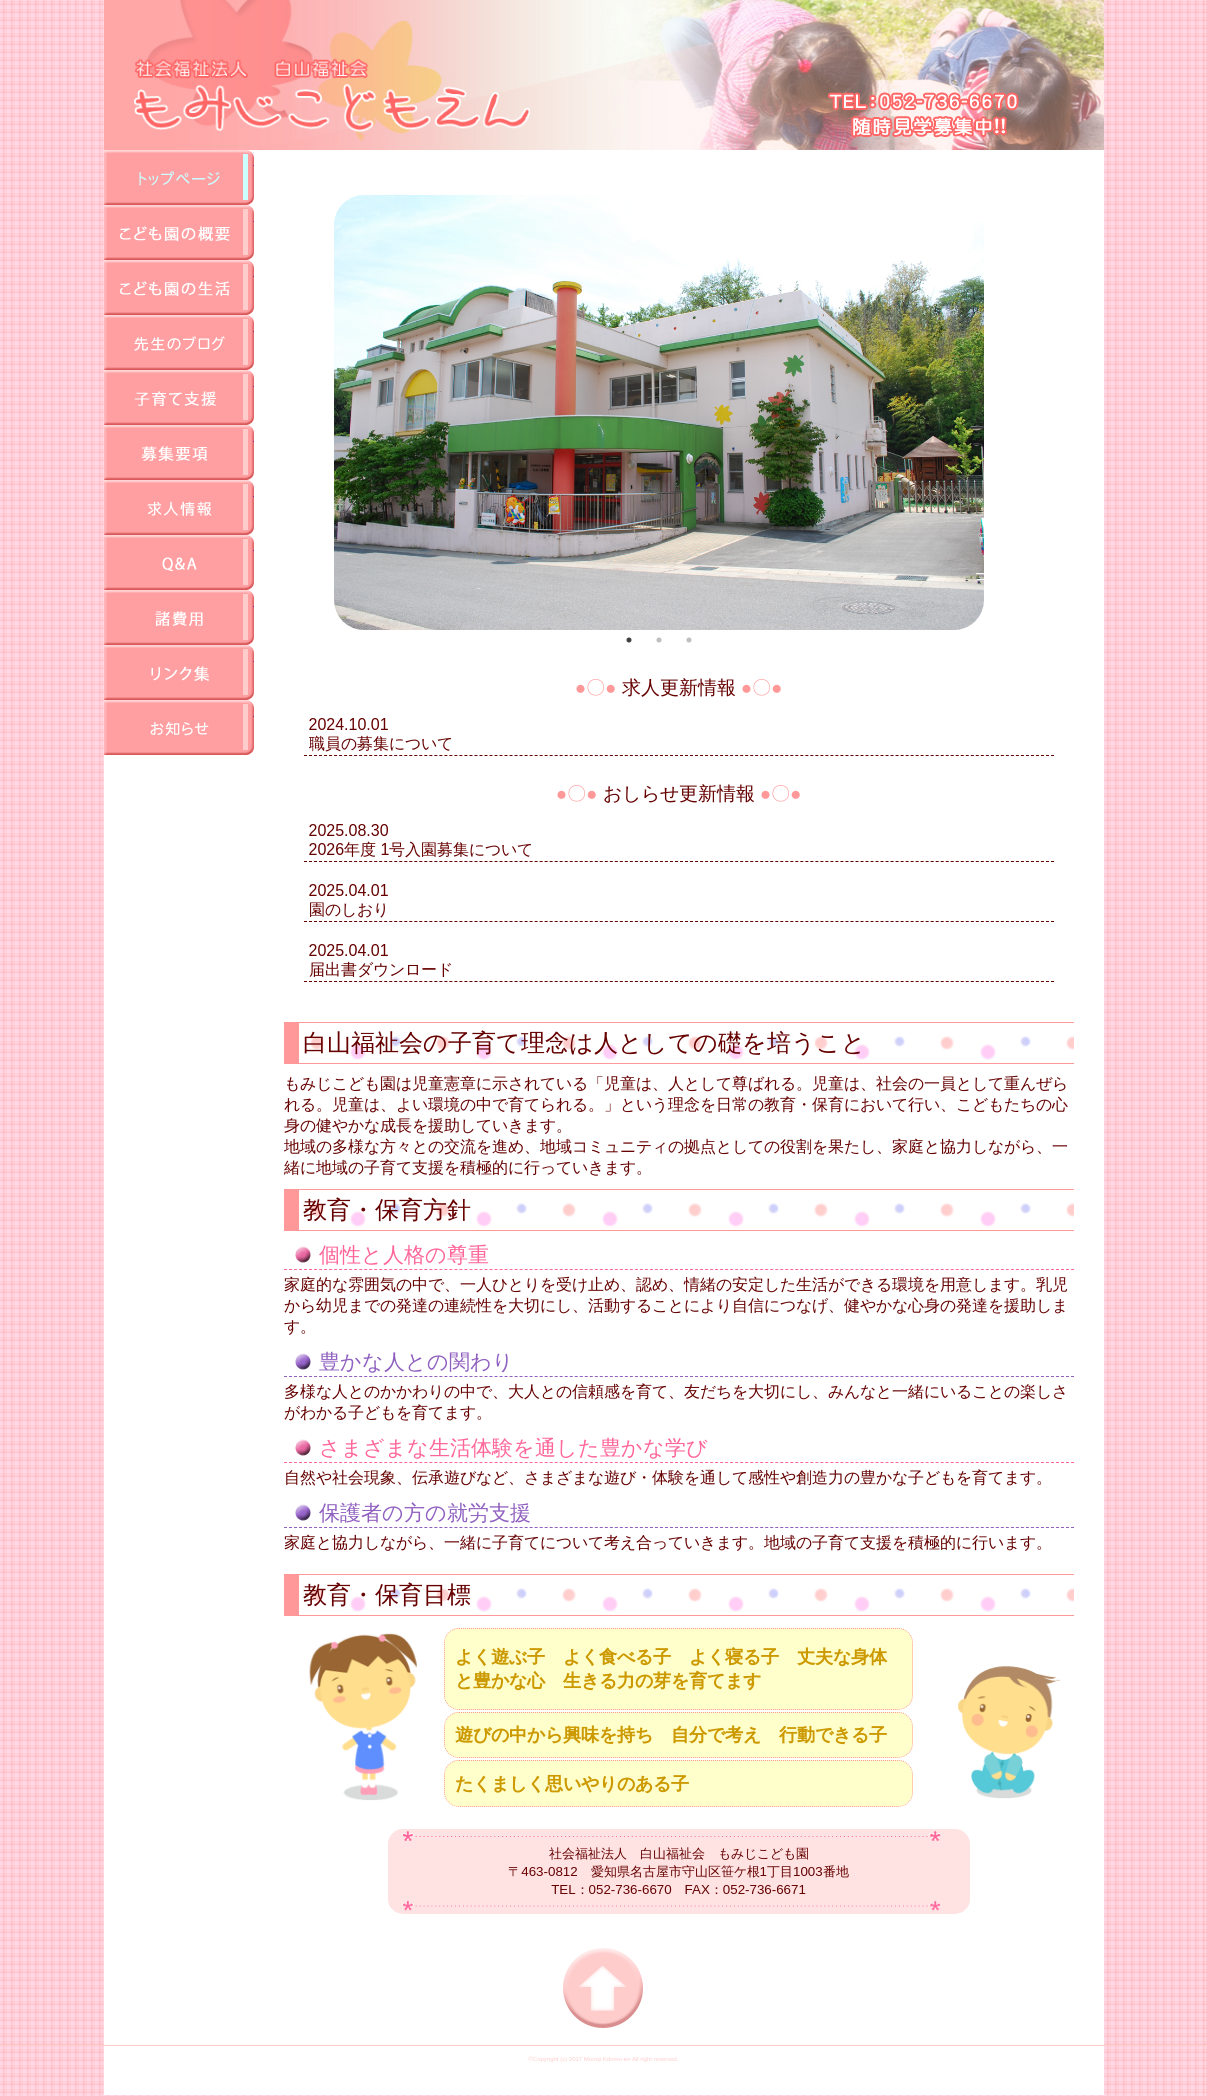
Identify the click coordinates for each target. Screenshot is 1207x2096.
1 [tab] (629, 640)
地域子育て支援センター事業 (179, 397)
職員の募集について (381, 743)
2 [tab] (659, 640)
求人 (179, 507)
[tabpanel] (659, 412)
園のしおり (349, 909)
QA (179, 562)
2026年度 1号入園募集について (421, 849)
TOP (179, 177)
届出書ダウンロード (381, 969)
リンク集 (179, 672)
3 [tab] (689, 640)
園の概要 (179, 232)
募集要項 (179, 452)
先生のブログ (179, 342)
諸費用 (179, 617)
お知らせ (179, 727)
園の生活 (179, 287)
